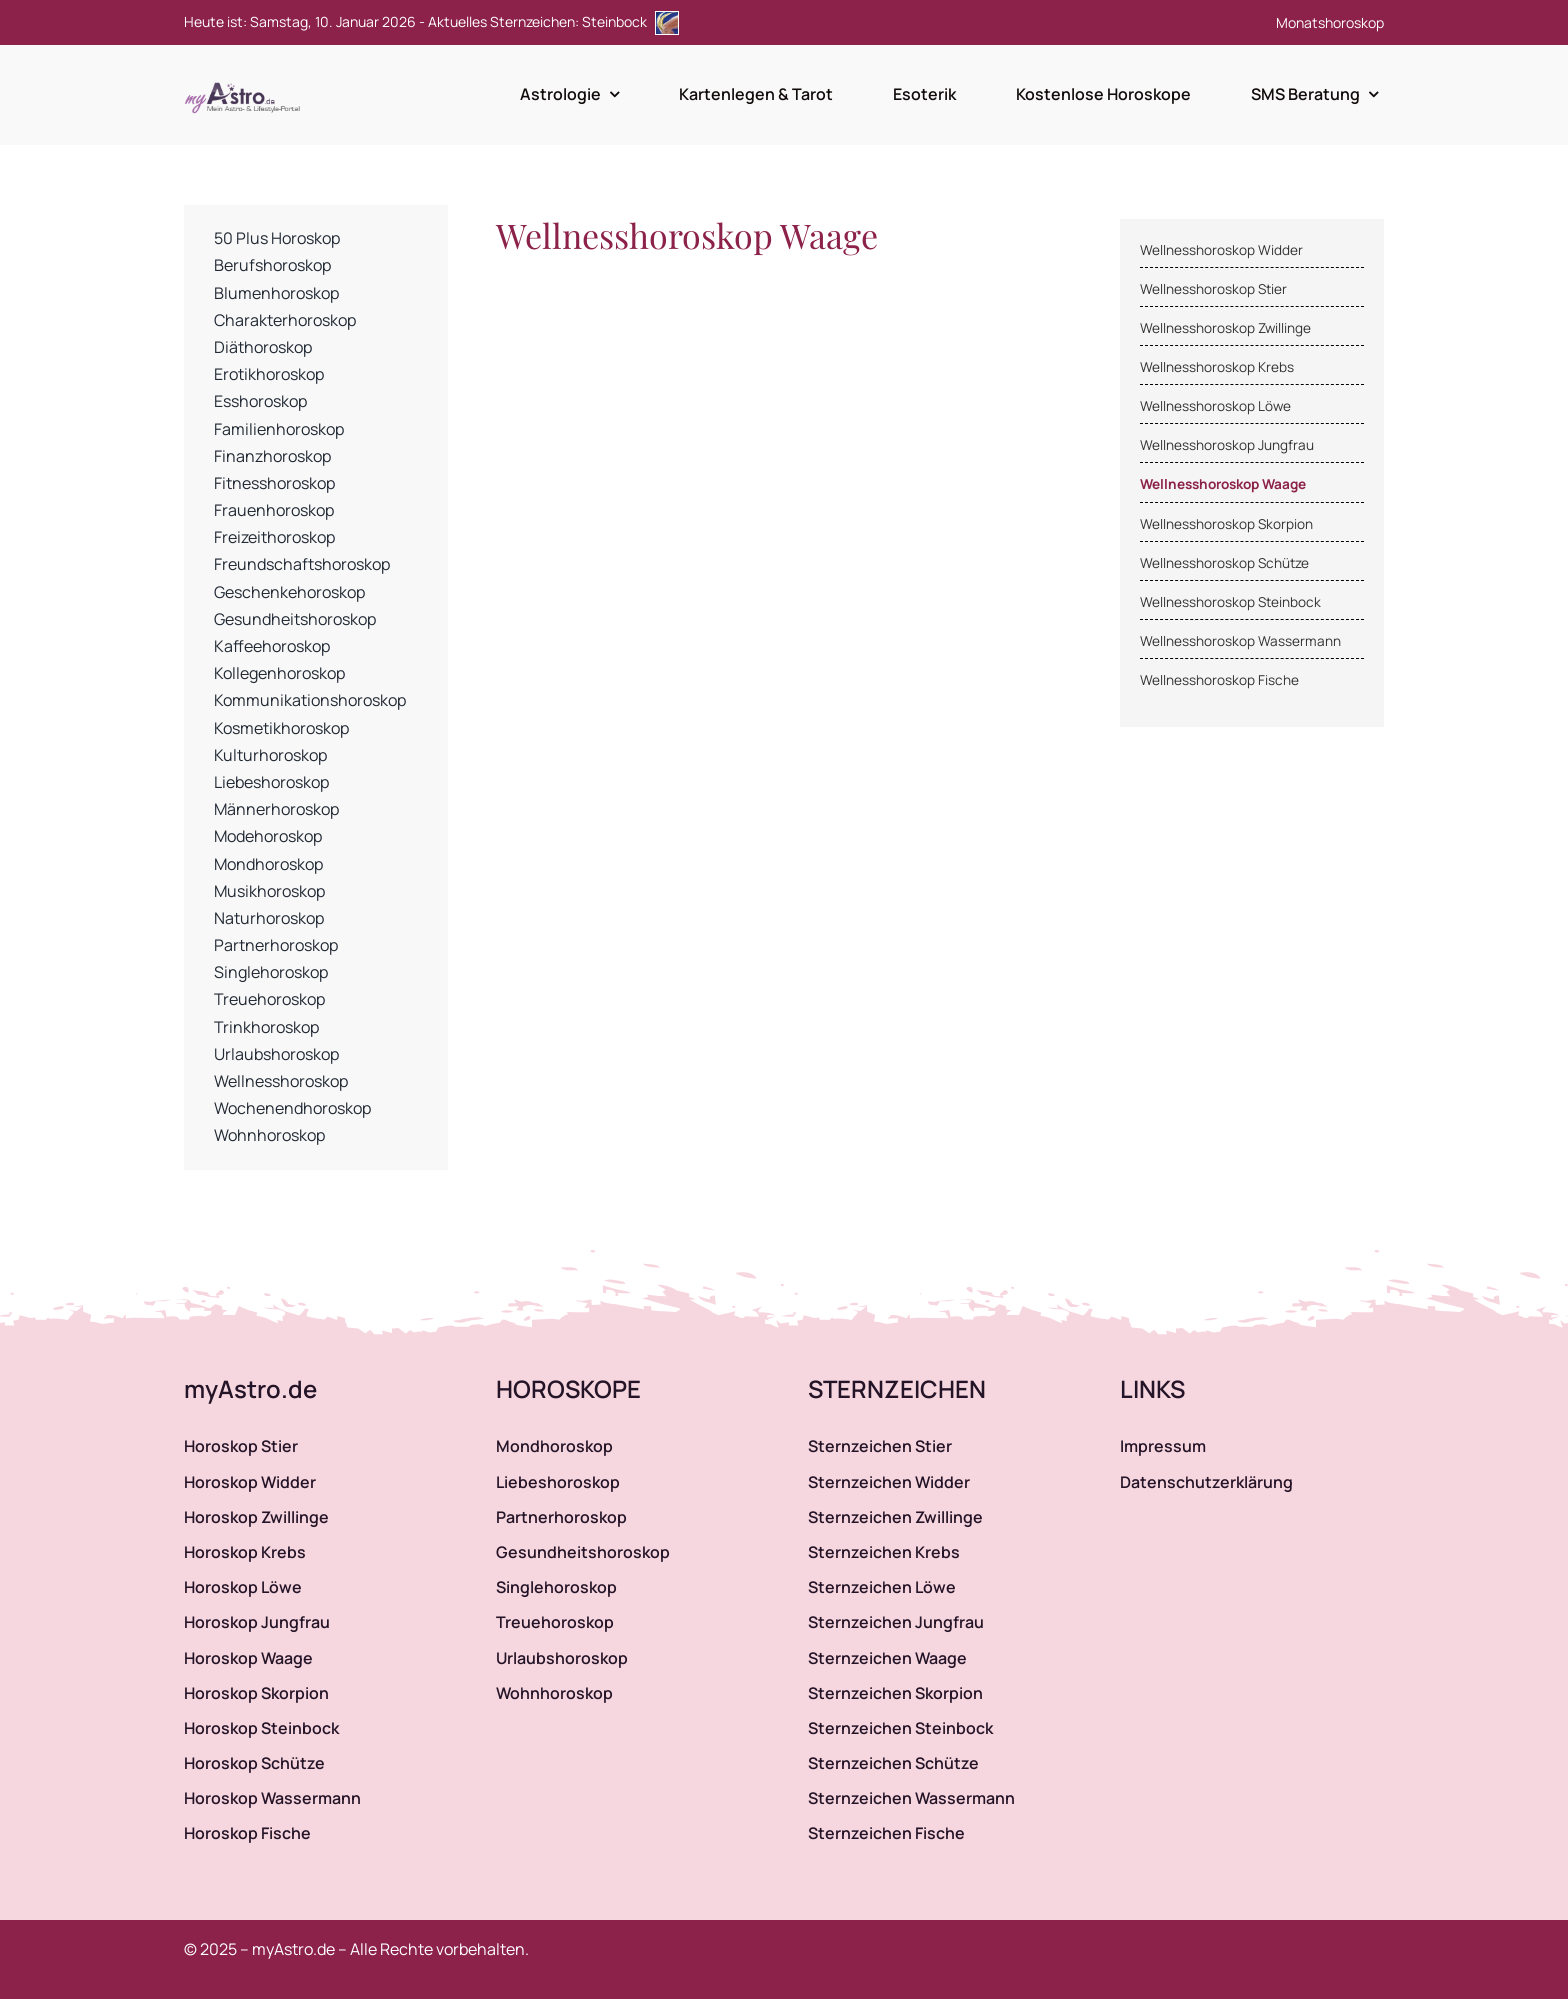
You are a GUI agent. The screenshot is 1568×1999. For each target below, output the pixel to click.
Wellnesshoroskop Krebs (1217, 367)
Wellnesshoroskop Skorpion (1226, 524)
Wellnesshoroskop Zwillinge (1225, 328)
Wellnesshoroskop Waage (1223, 484)
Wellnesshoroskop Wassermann (1240, 641)
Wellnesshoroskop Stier (1213, 289)
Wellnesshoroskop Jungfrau (1227, 445)
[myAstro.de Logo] (246, 83)
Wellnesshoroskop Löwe (1215, 406)
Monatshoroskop (1330, 22)
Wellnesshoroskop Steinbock (1230, 602)
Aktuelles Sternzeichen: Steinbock (553, 21)
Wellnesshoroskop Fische (1219, 680)
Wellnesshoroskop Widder (1221, 250)
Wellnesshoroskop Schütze (1224, 563)
